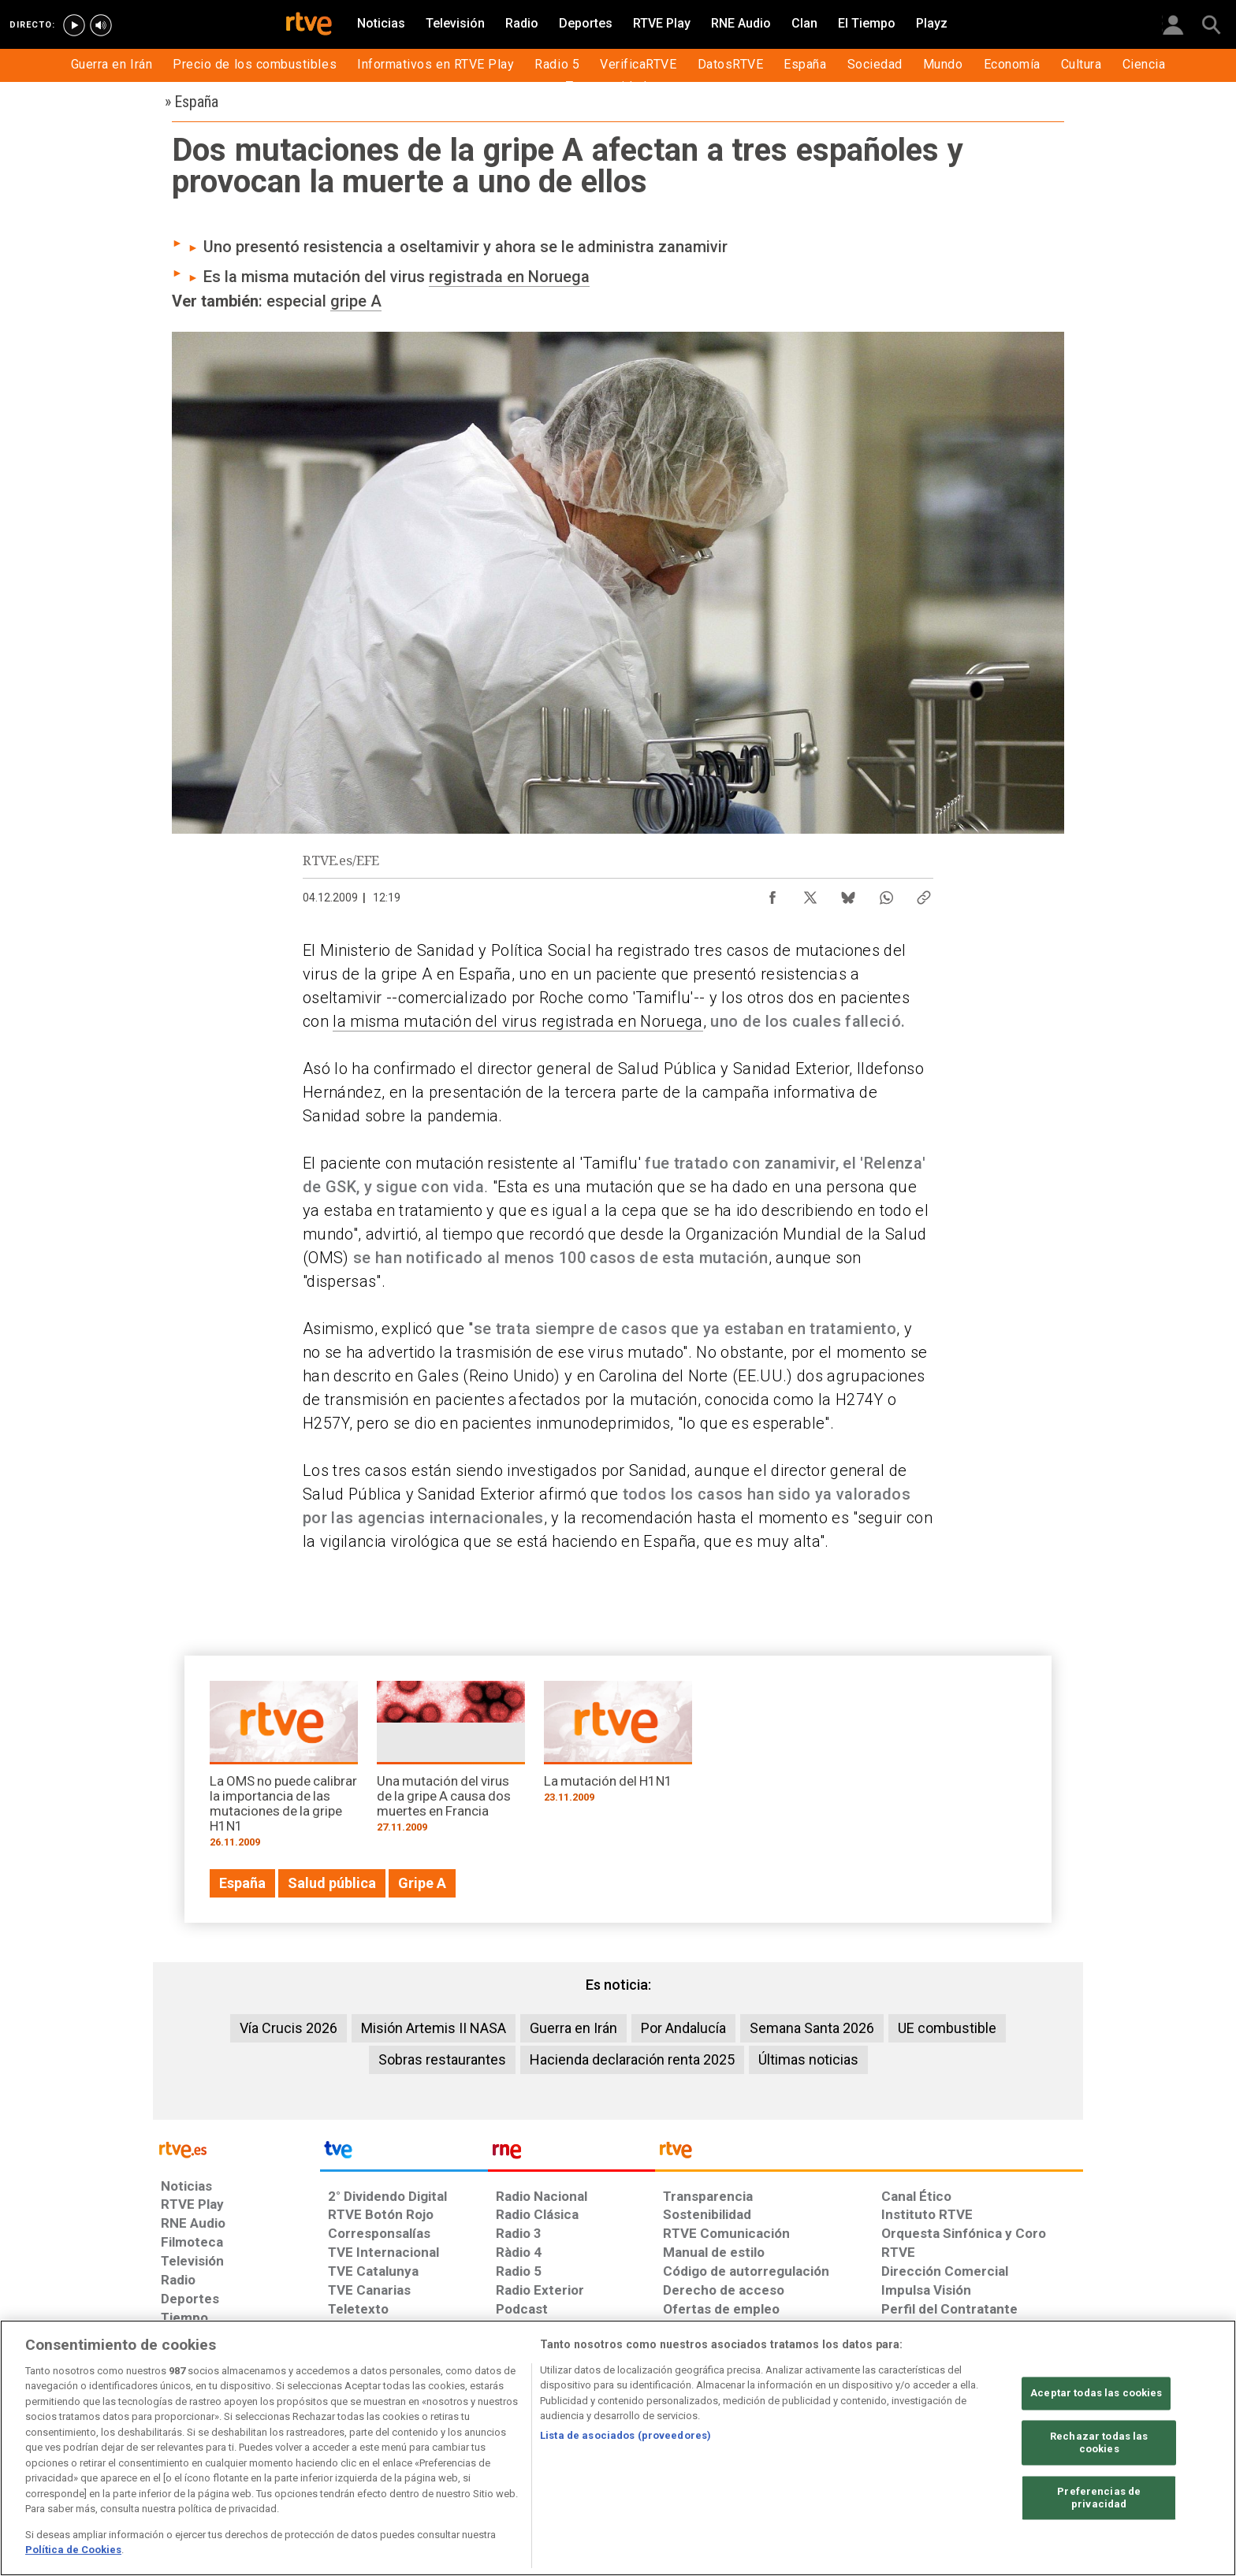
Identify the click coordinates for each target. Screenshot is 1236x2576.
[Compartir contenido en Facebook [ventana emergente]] (772, 894)
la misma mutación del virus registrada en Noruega (517, 1021)
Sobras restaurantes (442, 2059)
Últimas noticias (808, 2059)
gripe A (356, 301)
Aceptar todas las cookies (1096, 2393)
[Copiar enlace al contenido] (924, 894)
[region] (618, 2448)
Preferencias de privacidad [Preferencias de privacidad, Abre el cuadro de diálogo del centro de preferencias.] (1099, 2498)
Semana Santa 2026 (812, 2028)
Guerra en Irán (573, 2028)
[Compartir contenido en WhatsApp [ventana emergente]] (886, 894)
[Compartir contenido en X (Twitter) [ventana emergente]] (810, 894)
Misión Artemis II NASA (433, 2028)
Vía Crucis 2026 (288, 2028)
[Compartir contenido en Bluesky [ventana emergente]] (848, 894)
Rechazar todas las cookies (1099, 2443)
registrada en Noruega (509, 276)
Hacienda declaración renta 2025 (632, 2059)
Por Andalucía (683, 2028)
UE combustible (947, 2028)
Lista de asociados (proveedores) (625, 2435)
